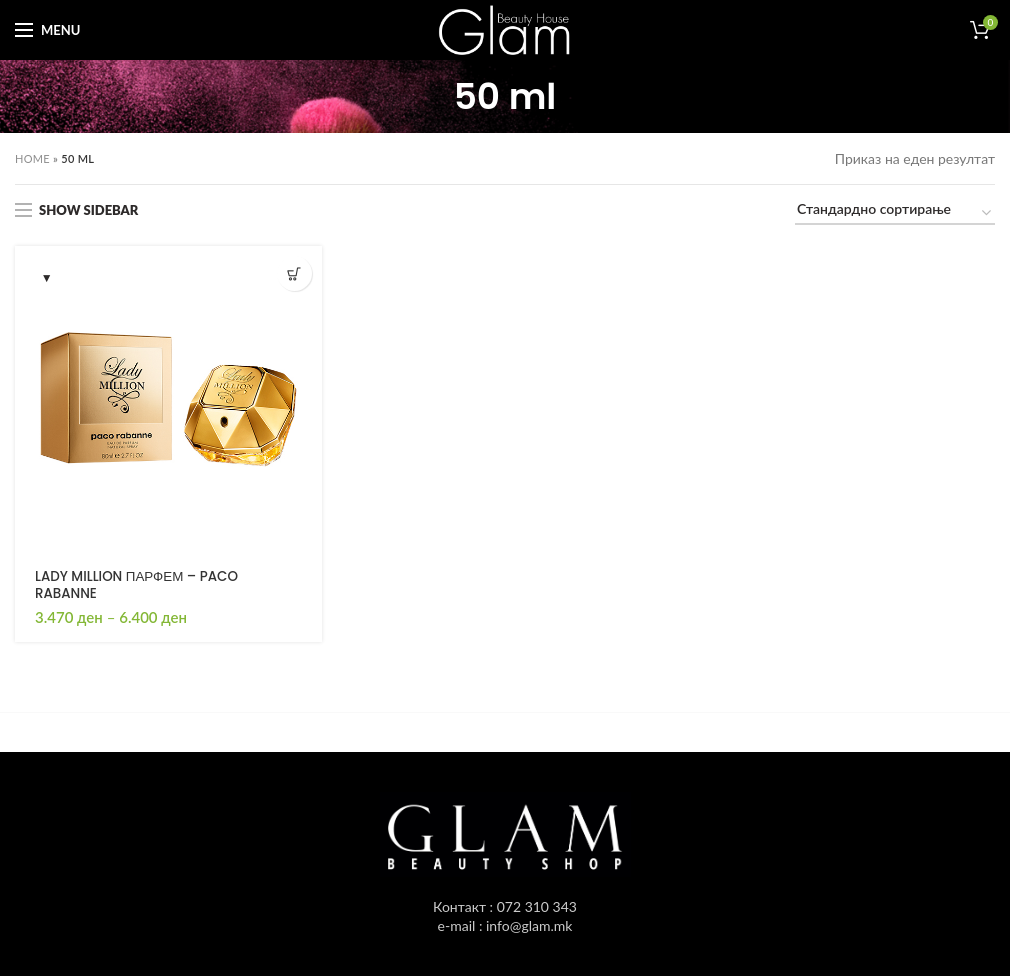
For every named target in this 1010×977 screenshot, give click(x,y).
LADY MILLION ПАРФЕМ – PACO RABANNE (141, 586)
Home (32, 158)
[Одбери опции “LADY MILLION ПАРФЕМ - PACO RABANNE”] (294, 273)
